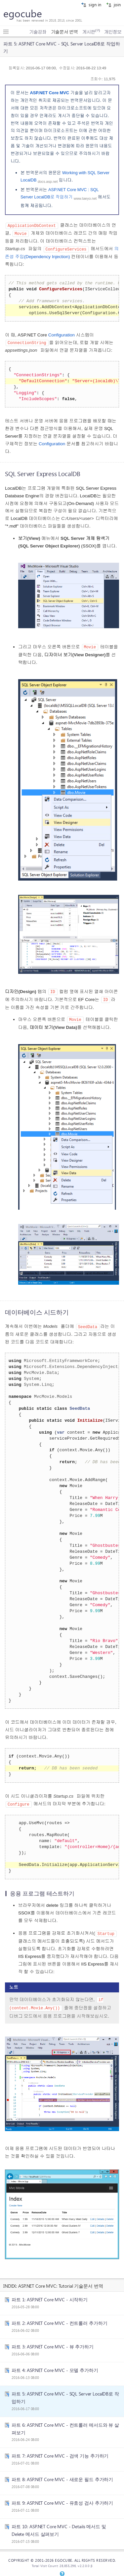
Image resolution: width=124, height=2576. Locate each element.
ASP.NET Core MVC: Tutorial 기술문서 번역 (60, 2281)
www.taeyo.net (85, 198)
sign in (91, 4)
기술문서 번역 (64, 32)
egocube (22, 13)
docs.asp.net (48, 181)
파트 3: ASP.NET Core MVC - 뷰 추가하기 (53, 2342)
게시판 (91, 32)
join (113, 4)
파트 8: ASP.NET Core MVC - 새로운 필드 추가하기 (62, 2475)
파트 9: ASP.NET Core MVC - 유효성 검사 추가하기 (62, 2498)
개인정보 (112, 32)
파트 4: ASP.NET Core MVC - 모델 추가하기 (55, 2366)
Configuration (61, 333)
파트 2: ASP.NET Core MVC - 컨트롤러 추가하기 (59, 2319)
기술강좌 (37, 32)
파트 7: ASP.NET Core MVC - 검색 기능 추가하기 (60, 2451)
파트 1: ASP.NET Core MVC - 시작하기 (50, 2295)
